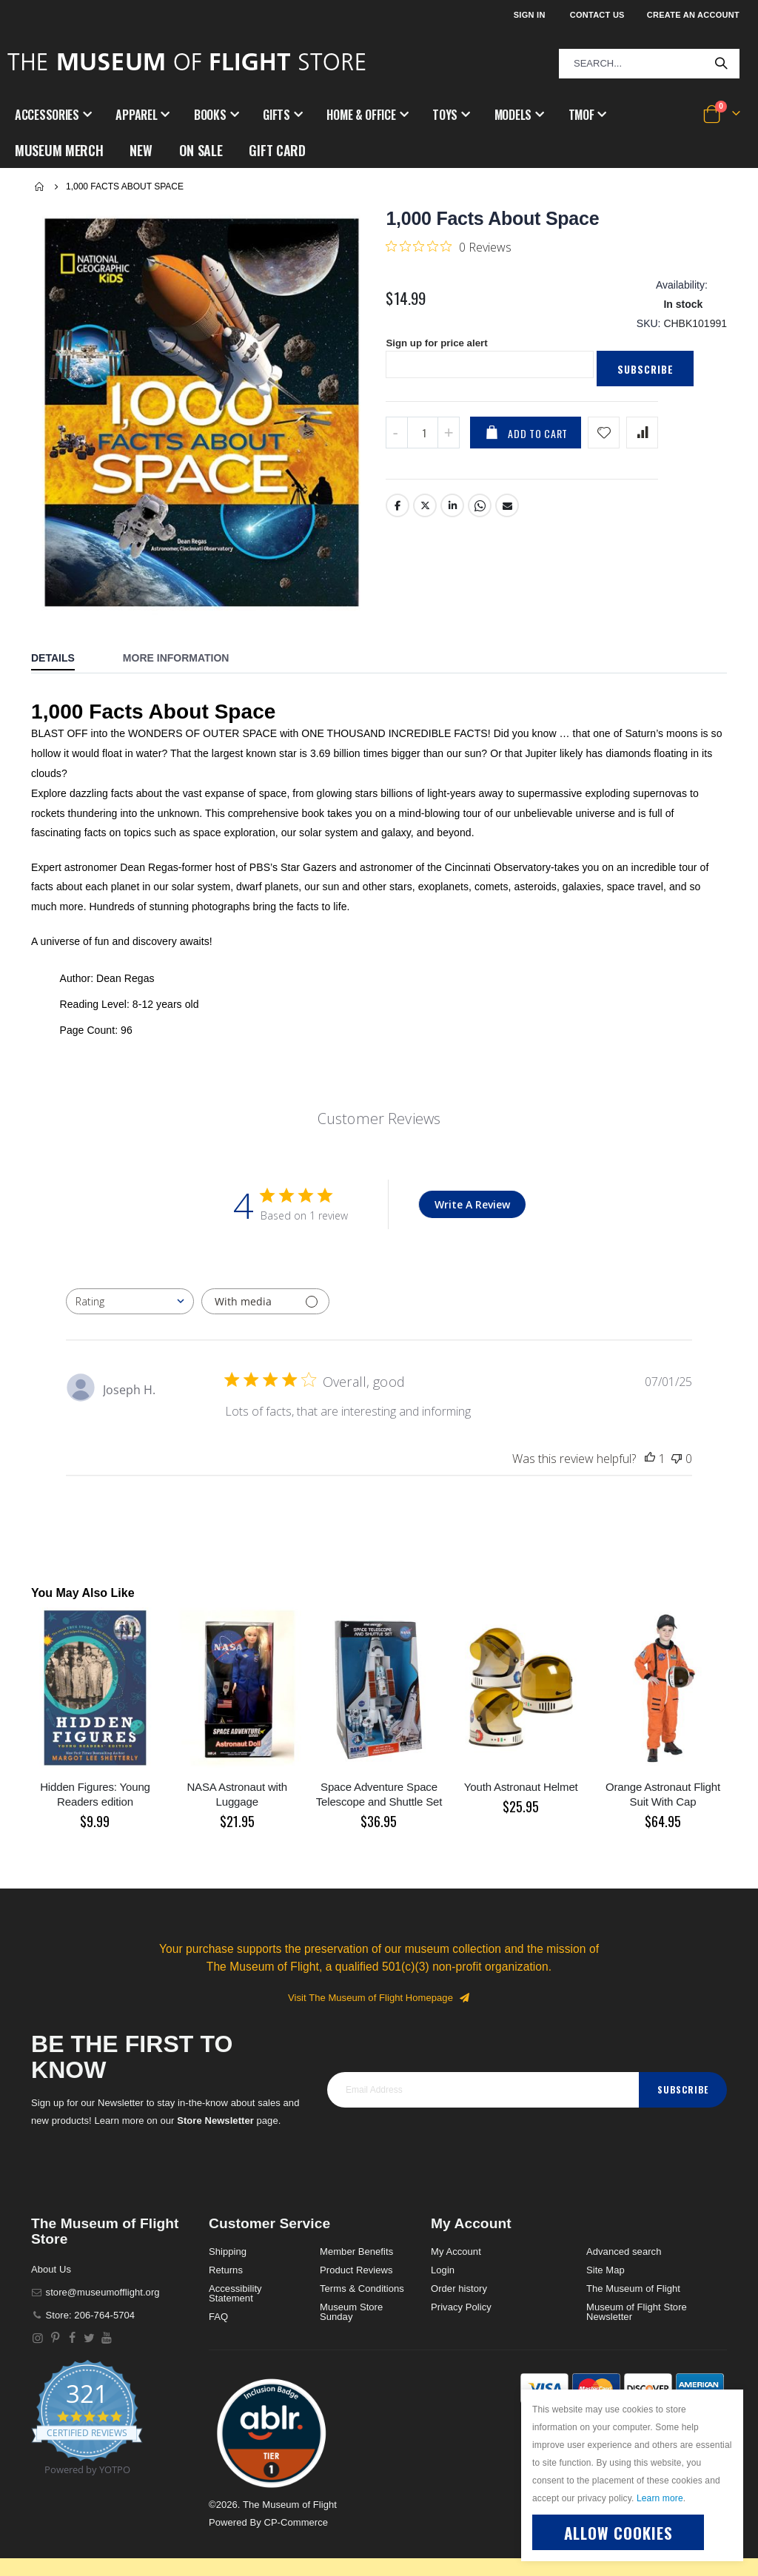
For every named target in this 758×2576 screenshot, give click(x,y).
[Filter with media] (265, 1279)
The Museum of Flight (633, 2266)
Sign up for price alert (439, 328)
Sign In (530, 14)
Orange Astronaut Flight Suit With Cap (663, 1772)
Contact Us (597, 14)
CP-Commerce (296, 2500)
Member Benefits (356, 2229)
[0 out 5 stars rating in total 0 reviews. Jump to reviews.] (449, 224)
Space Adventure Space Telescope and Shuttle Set (379, 1772)
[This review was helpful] (650, 1436)
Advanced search (623, 2229)
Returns (226, 2247)
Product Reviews (356, 2247)
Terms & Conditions (362, 2266)
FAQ (218, 2294)
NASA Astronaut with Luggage (237, 1772)
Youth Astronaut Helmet (521, 1764)
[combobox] (649, 63)
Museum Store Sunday (351, 2289)
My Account (456, 2229)
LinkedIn (453, 491)
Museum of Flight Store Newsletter (636, 2289)
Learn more (660, 2498)
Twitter (425, 491)
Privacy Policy (461, 2284)
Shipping (227, 2229)
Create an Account (693, 14)
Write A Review (472, 1182)
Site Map (605, 2247)
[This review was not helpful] (676, 1436)
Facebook (397, 491)
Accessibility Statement (235, 2271)
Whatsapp (480, 491)
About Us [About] (51, 2247)
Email (508, 491)
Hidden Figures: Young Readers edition (95, 1772)
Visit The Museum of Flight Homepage (379, 1975)
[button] (271, 2410)
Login (443, 2247)
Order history (459, 2266)
